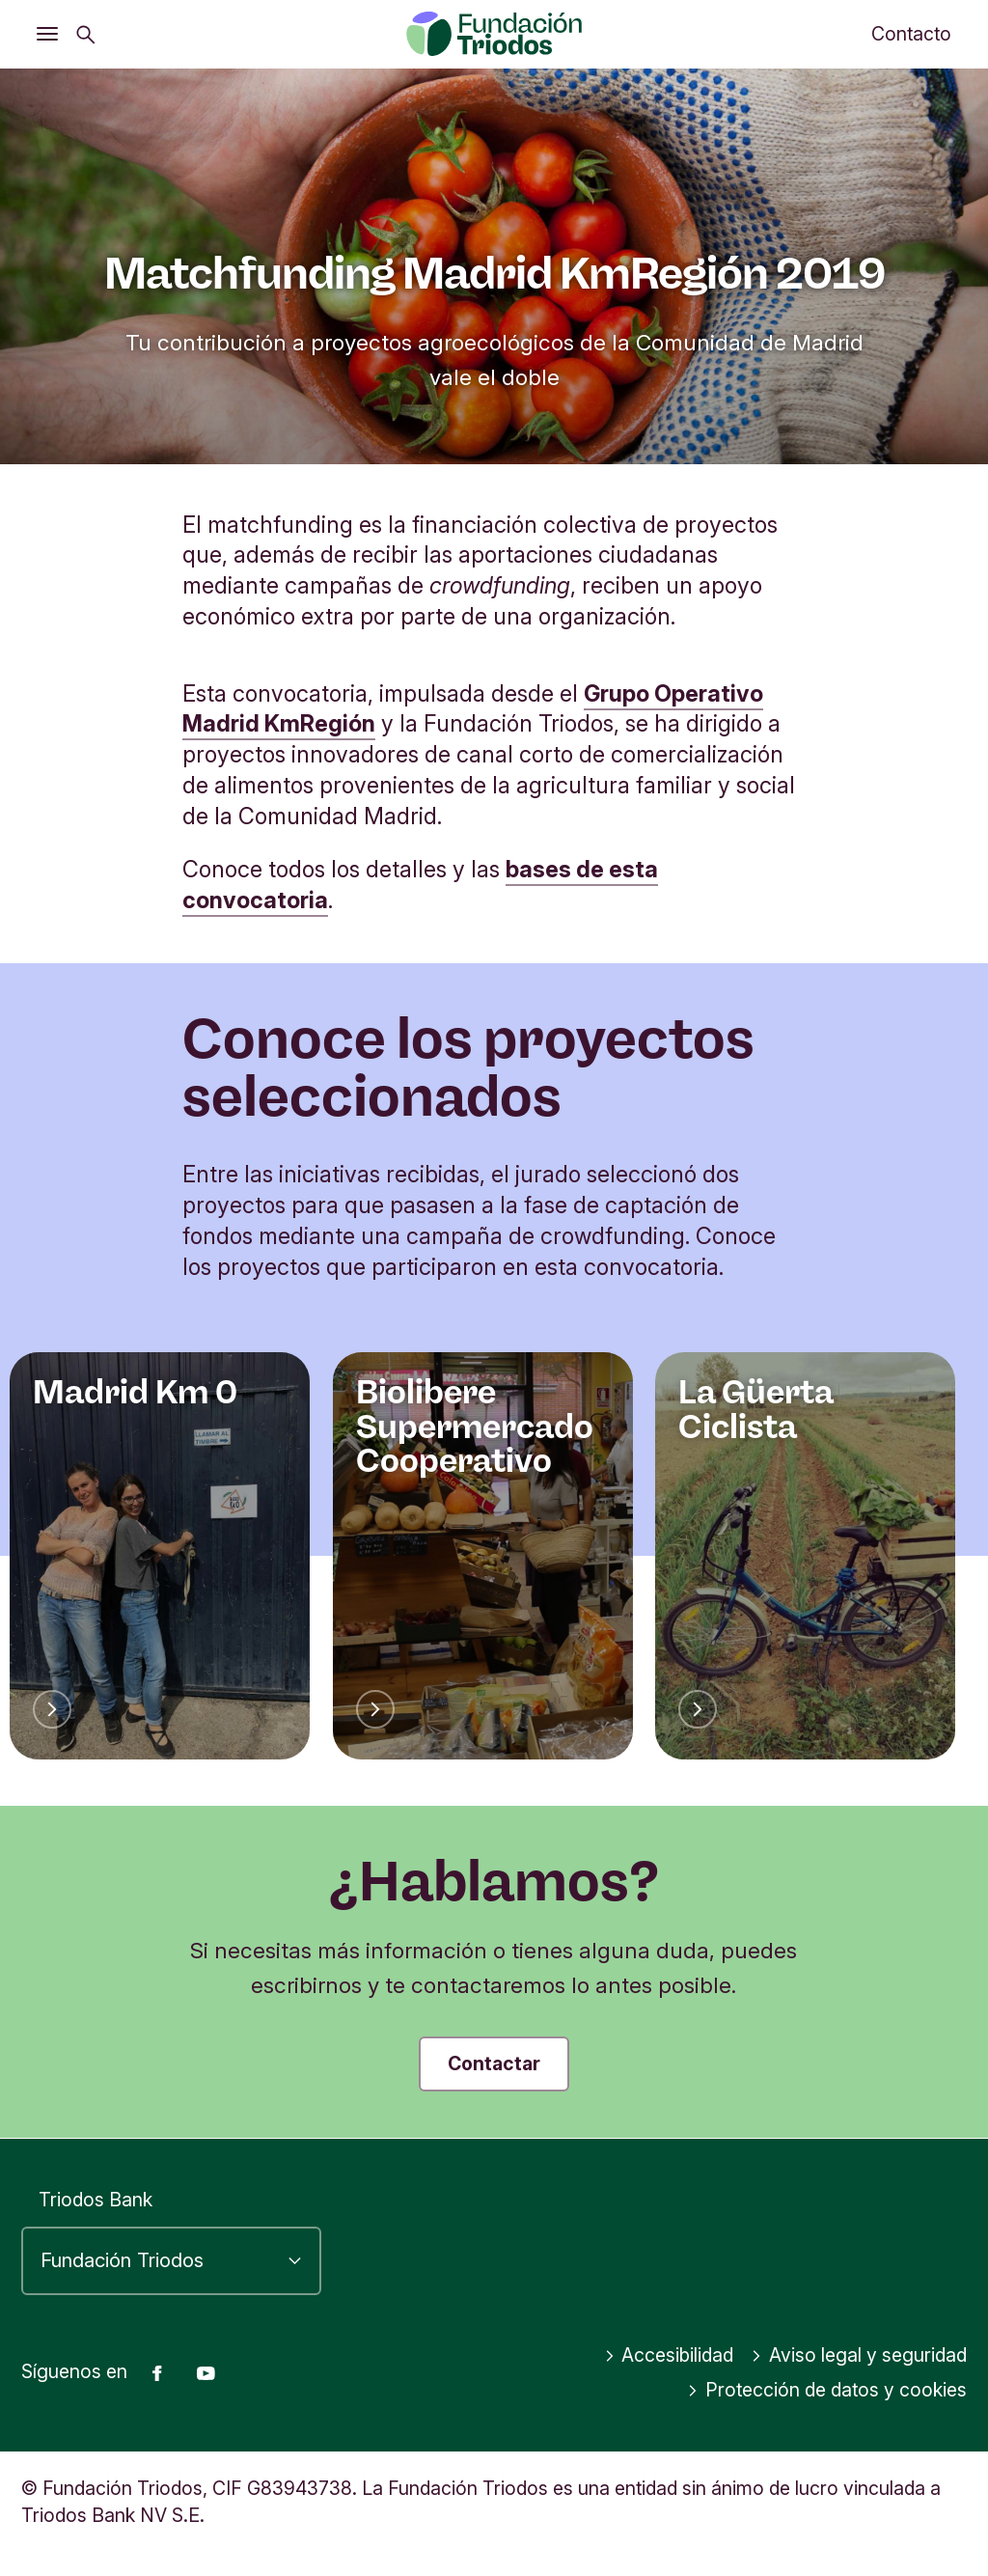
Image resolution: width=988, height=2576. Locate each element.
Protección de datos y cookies (827, 2389)
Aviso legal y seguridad (859, 2355)
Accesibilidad (669, 2355)
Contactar (494, 2063)
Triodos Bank (95, 2199)
